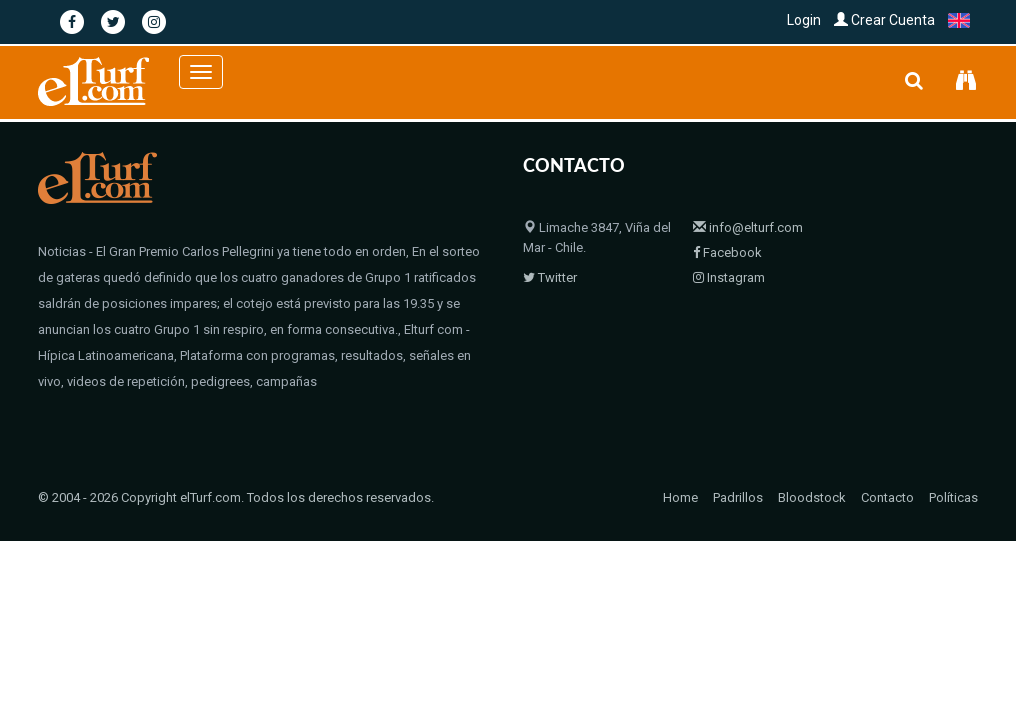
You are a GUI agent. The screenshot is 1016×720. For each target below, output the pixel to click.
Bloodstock (812, 497)
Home (680, 497)
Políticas (953, 497)
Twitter (550, 277)
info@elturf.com (748, 227)
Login (804, 20)
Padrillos (738, 497)
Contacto (887, 497)
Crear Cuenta (884, 20)
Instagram (729, 277)
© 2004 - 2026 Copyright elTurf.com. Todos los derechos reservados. (236, 497)
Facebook (727, 252)
